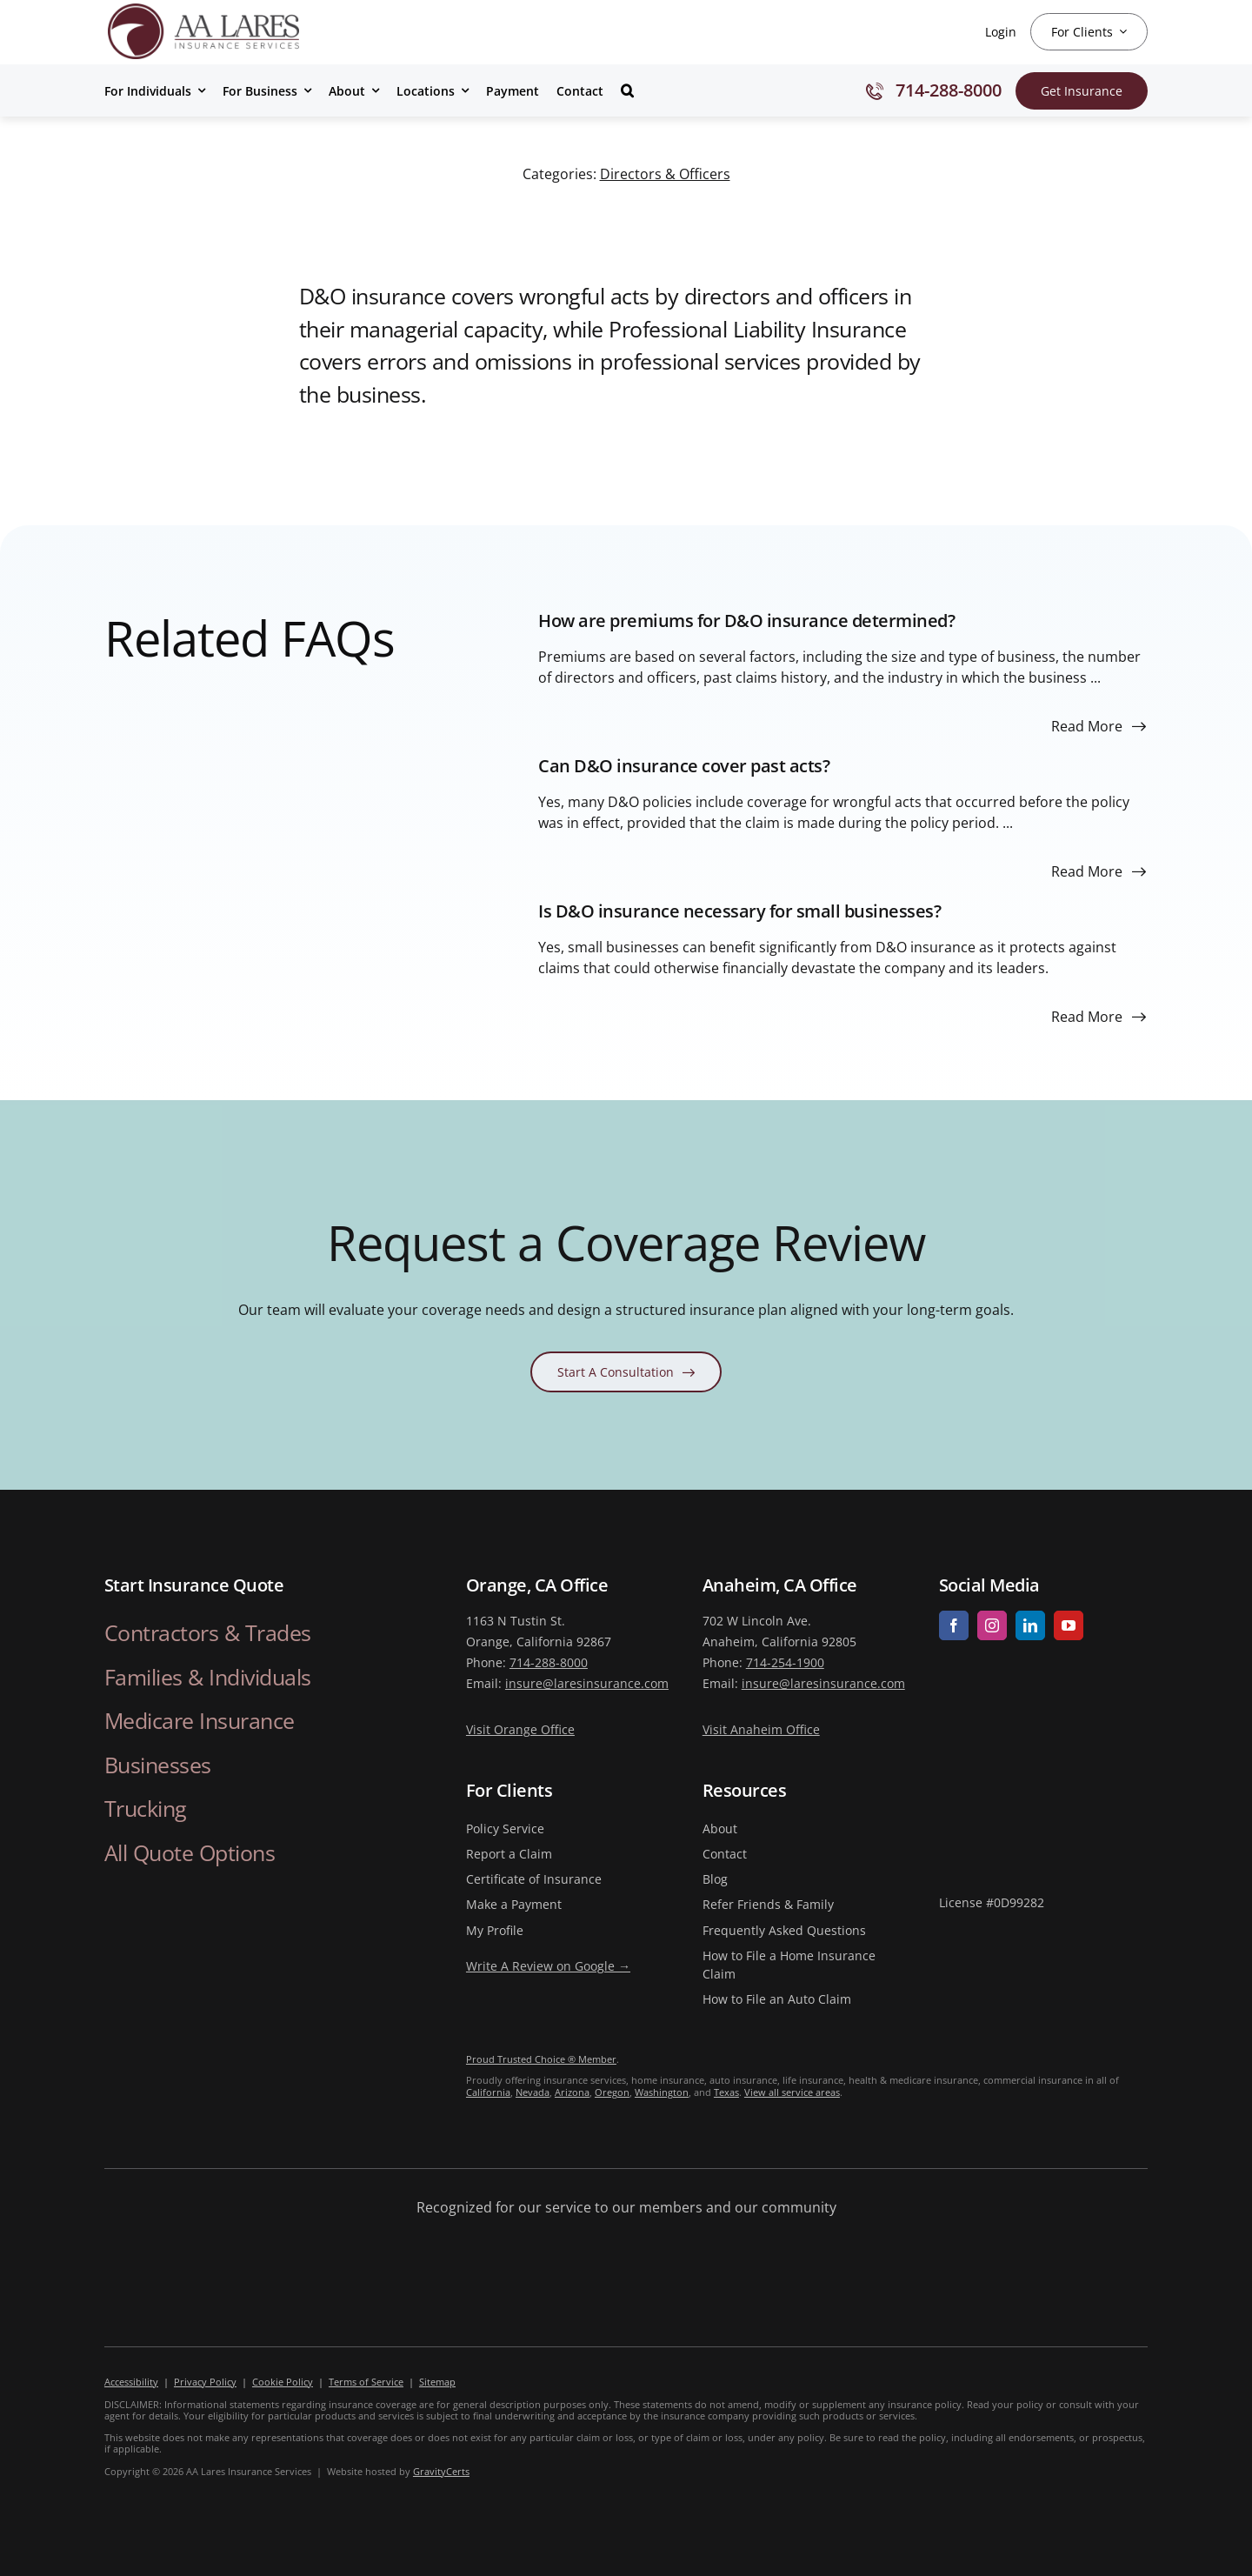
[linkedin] (1030, 1625)
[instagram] (992, 1625)
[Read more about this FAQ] (1099, 726)
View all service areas (792, 2092)
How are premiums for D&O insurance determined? (746, 620)
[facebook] (954, 1625)
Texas (726, 2092)
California (488, 2092)
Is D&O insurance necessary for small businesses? (739, 911)
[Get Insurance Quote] (1082, 91)
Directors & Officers (665, 174)
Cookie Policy (282, 2381)
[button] (627, 90)
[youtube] (1068, 1625)
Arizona (572, 2092)
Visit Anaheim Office (761, 1729)
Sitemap (437, 2381)
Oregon (612, 2092)
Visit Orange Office (520, 1729)
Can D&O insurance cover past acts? (683, 765)
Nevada (532, 2092)
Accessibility (131, 2381)
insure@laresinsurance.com (587, 1683)
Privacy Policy (205, 2381)
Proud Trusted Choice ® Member (541, 2058)
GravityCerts (441, 2471)
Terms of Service (366, 2381)
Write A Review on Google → (548, 1966)
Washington (662, 2092)
